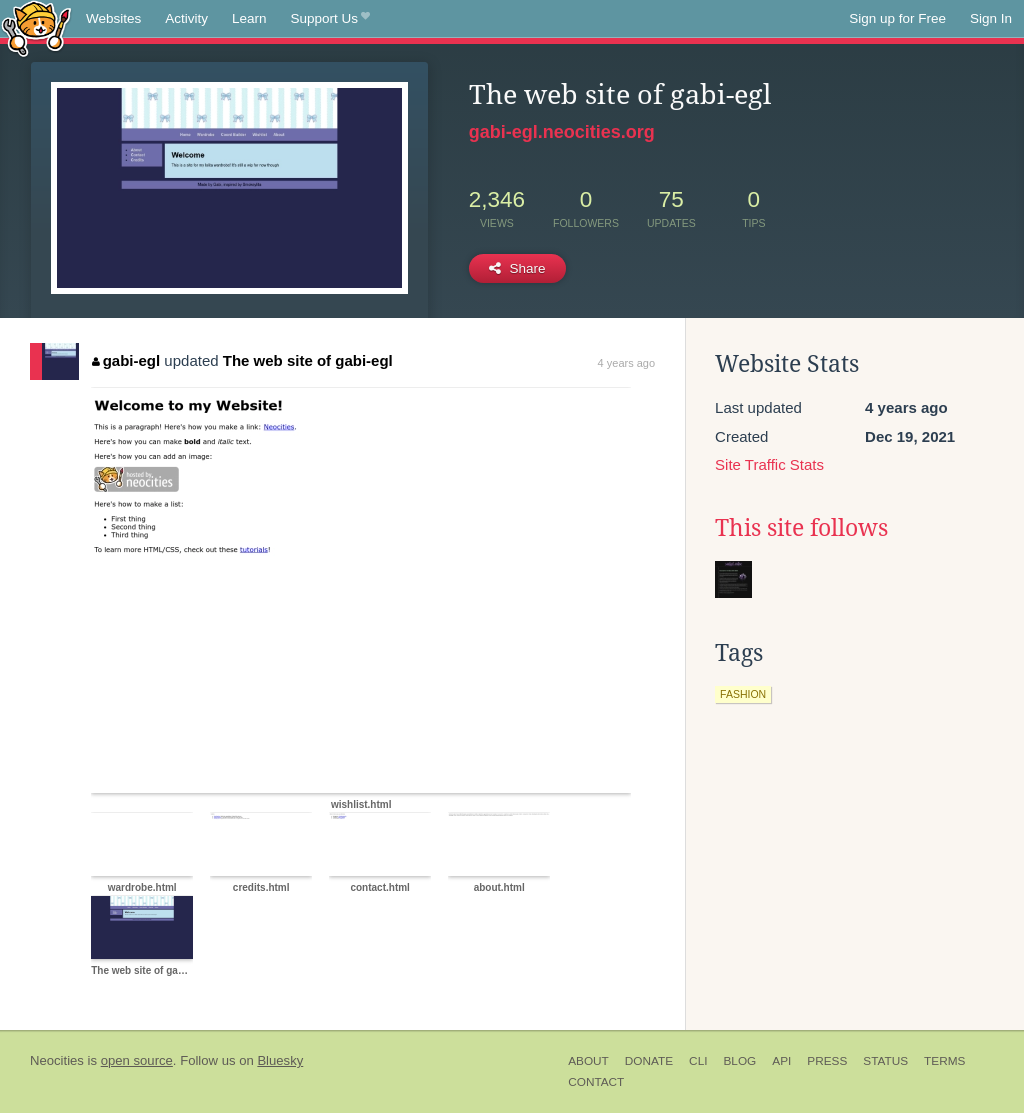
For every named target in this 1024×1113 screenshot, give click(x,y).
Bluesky (280, 1060)
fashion (743, 694)
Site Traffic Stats (769, 464)
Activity (186, 18)
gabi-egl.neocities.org (562, 132)
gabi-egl (126, 360)
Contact (596, 1082)
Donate (649, 1061)
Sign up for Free (897, 18)
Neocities (57, 1060)
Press (827, 1061)
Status (885, 1061)
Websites (113, 18)
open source (137, 1060)
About (588, 1061)
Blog (739, 1061)
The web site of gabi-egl (308, 360)
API (781, 1061)
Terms (944, 1061)
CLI (698, 1061)
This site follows (801, 528)
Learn (249, 18)
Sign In (991, 18)
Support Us (330, 19)
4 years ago (626, 363)
